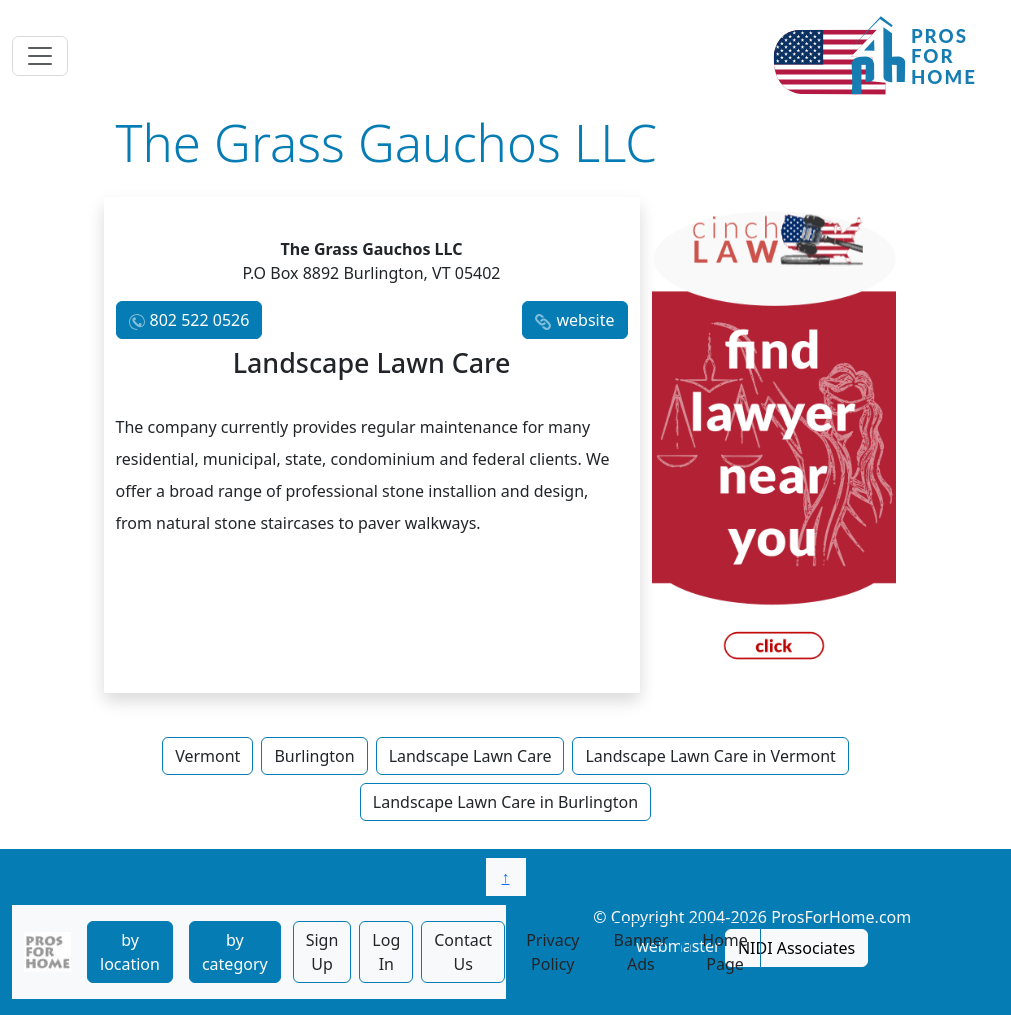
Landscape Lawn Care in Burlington (505, 802)
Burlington (314, 756)
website (585, 320)
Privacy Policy (552, 952)
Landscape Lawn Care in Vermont (710, 756)
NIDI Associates (796, 948)
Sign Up (322, 952)
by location (130, 952)
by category (235, 952)
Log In (386, 952)
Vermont (207, 756)
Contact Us (463, 952)
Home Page (725, 952)
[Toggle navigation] (40, 56)
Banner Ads (641, 952)
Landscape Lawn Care (470, 756)
